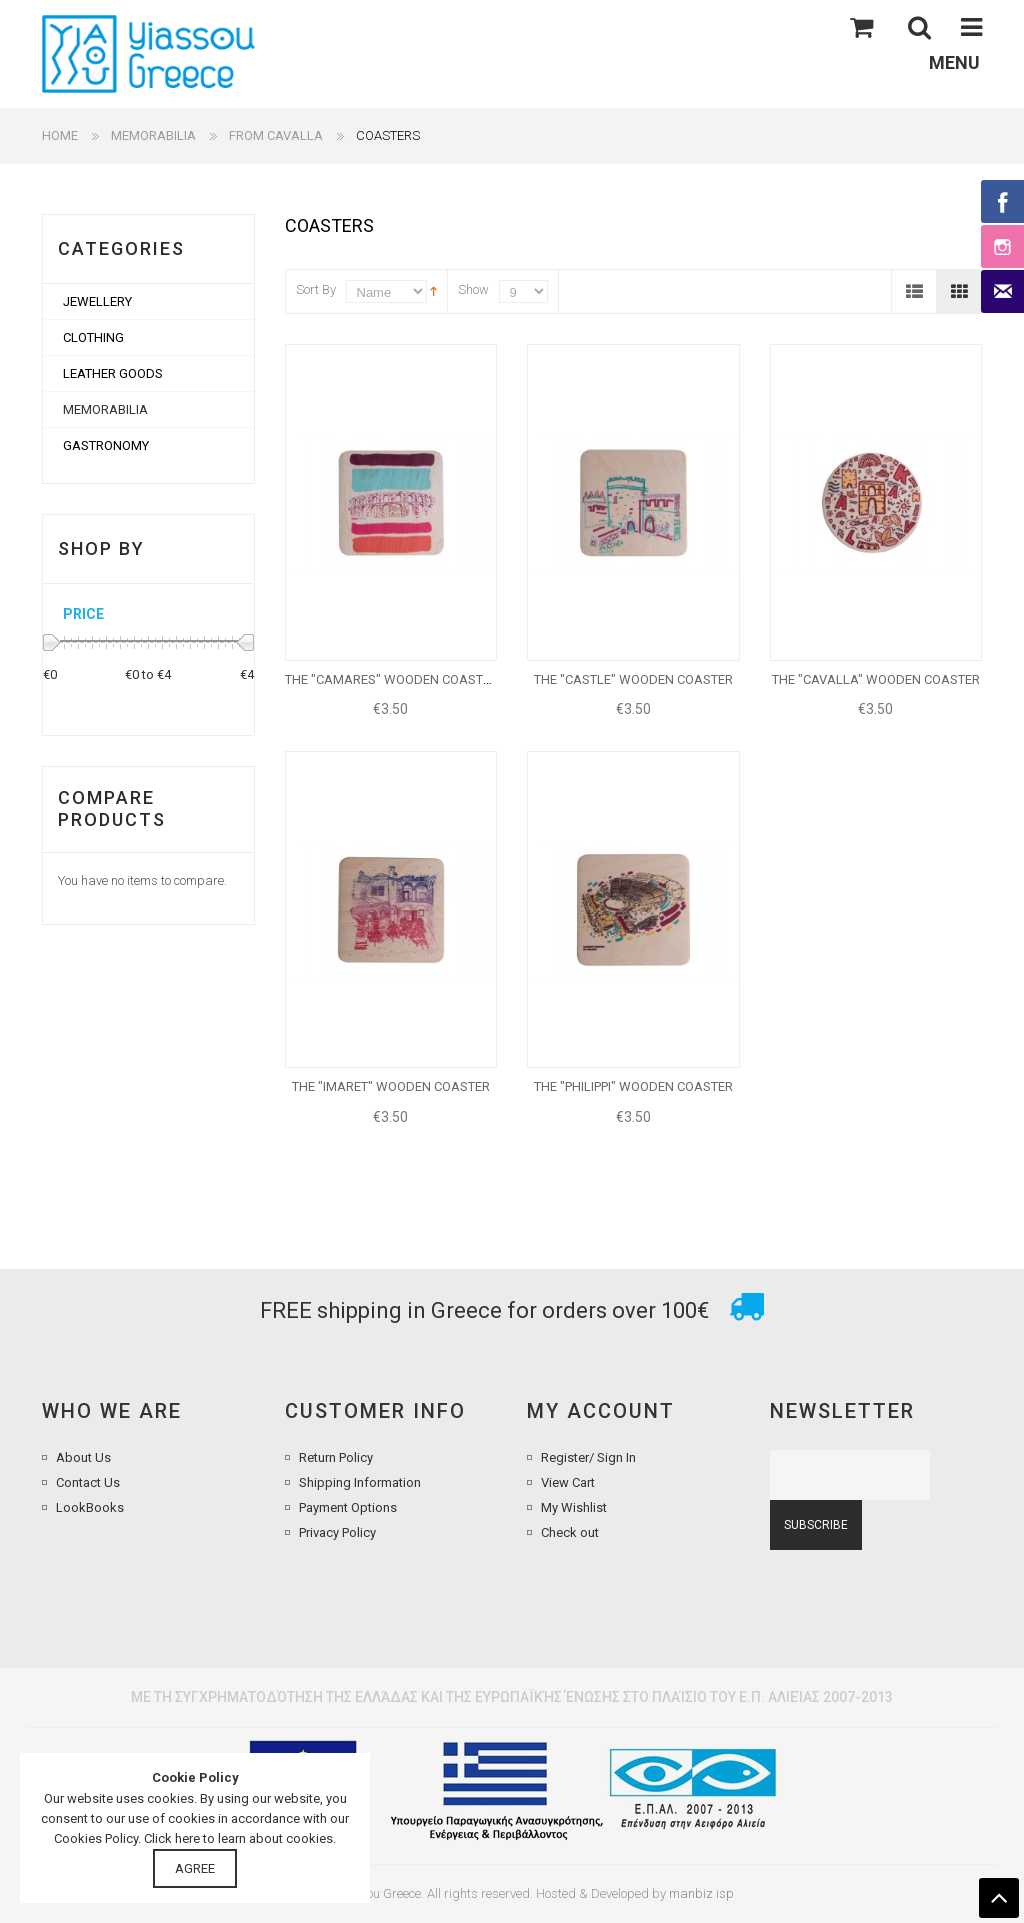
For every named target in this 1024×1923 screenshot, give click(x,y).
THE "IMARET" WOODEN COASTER (391, 1086)
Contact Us (88, 1482)
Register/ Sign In (588, 1457)
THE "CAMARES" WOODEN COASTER (391, 679)
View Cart (568, 1482)
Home (60, 135)
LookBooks (90, 1507)
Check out (570, 1532)
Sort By (316, 289)
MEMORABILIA (153, 135)
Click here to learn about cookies (238, 1838)
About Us (83, 1457)
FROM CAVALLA (276, 135)
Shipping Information (360, 1482)
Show (473, 289)
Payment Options (348, 1507)
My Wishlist (574, 1507)
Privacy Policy (337, 1532)
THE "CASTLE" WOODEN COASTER (633, 679)
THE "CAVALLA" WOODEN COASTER (876, 679)
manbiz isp (701, 1893)
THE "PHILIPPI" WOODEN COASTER (633, 1086)
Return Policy (336, 1457)
